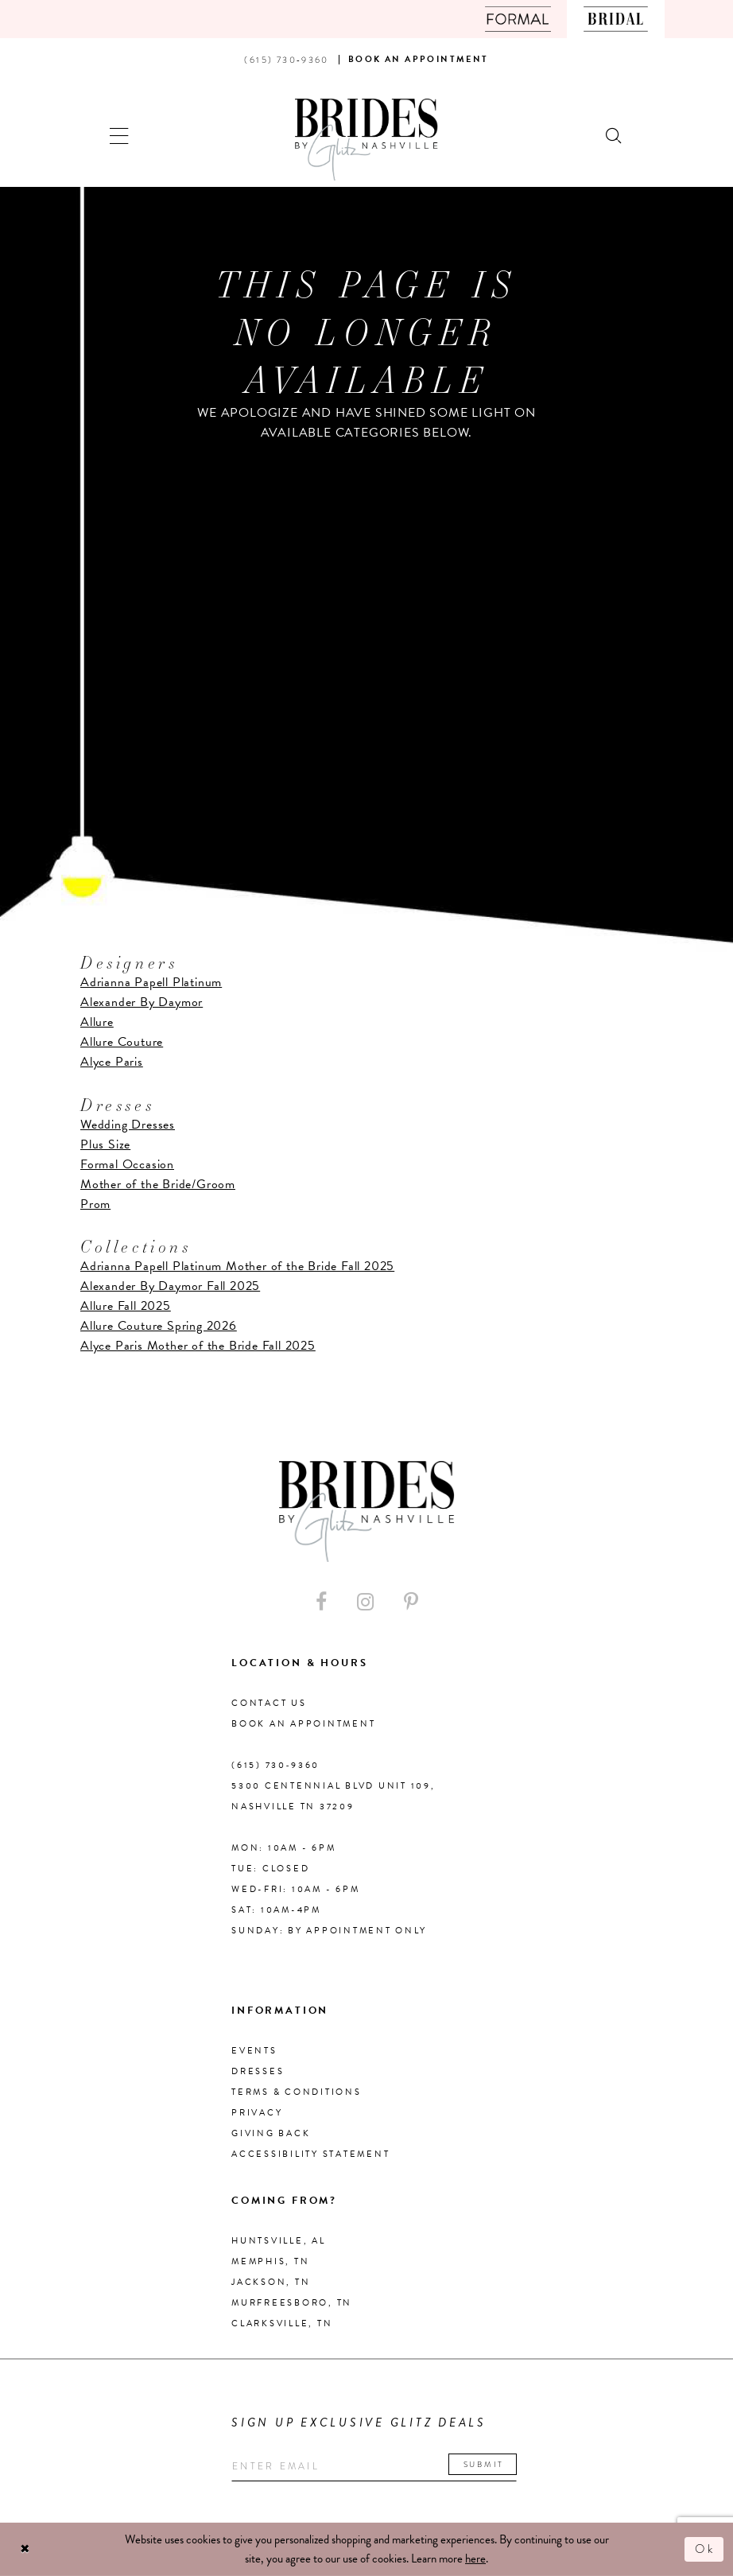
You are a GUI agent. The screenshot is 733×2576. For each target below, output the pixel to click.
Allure (97, 1022)
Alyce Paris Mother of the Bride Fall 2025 (198, 1345)
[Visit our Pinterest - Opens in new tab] (411, 1602)
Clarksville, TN (281, 2323)
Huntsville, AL (278, 2241)
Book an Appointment (303, 1724)
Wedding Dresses (127, 1124)
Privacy (256, 2112)
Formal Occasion (127, 1164)
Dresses (257, 2071)
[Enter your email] (374, 2466)
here (475, 2558)
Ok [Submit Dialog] (705, 2549)
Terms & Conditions (296, 2092)
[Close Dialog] (25, 2549)
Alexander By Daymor (141, 1002)
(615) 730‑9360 (275, 1765)
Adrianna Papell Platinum (151, 982)
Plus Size (105, 1144)
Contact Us (269, 1703)
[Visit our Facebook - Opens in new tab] (321, 1602)
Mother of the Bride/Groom (157, 1184)
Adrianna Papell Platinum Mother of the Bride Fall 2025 (237, 1266)
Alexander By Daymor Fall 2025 (170, 1286)
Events (254, 2050)
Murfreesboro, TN (291, 2303)
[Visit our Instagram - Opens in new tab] (365, 1602)
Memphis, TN (270, 2261)
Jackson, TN (270, 2282)
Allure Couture (121, 1041)
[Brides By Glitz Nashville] (366, 140)
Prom (95, 1204)
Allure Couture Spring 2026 (158, 1325)
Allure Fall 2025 (125, 1305)
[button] (119, 134)
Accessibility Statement (310, 2154)
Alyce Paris (111, 1061)
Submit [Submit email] (483, 2464)
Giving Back (270, 2133)
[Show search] (614, 134)
